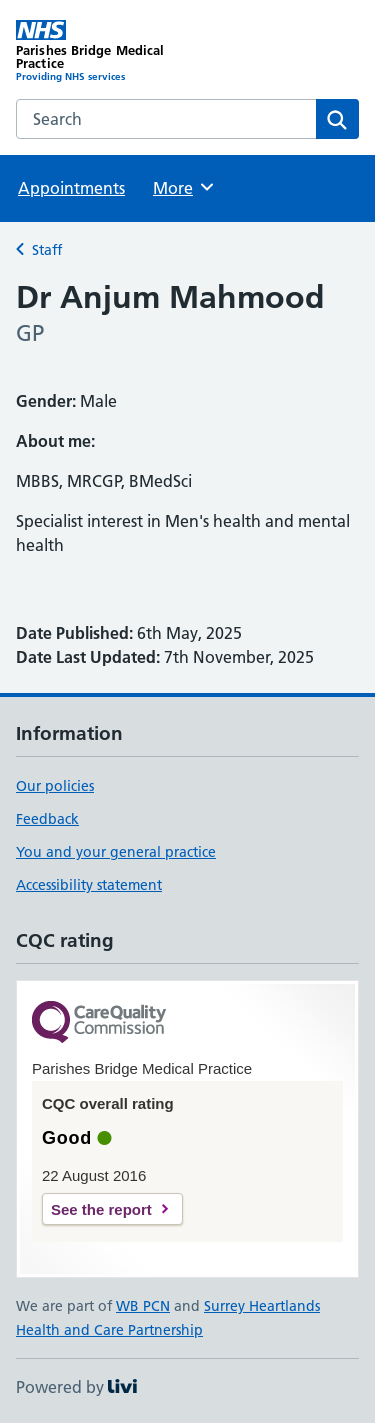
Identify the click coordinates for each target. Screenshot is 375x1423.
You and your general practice (116, 852)
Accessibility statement (89, 885)
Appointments (71, 188)
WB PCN (143, 1306)
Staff (47, 250)
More (184, 187)
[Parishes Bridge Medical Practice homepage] (102, 51)
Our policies (55, 786)
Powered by (76, 1387)
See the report (101, 1209)
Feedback (47, 819)
